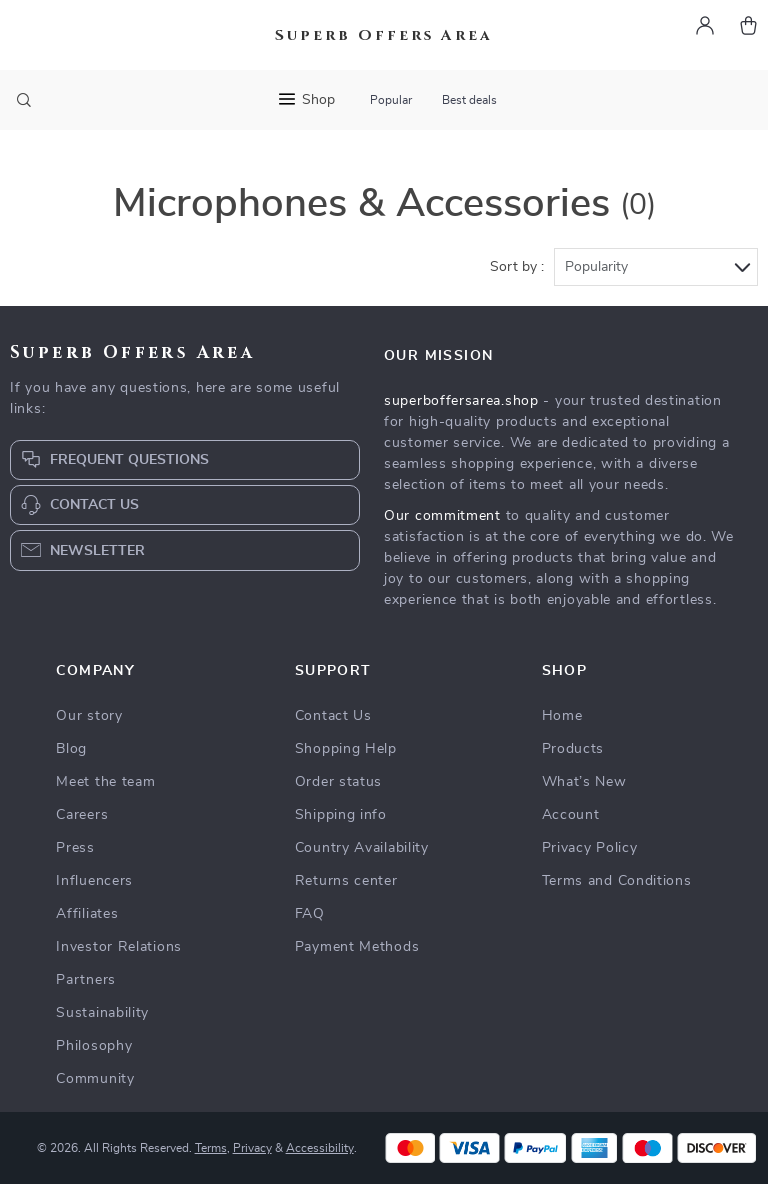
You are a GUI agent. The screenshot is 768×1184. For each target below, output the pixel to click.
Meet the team (105, 782)
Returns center (346, 881)
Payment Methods (357, 947)
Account (571, 815)
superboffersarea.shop (461, 401)
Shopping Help (346, 749)
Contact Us (333, 716)
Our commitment (442, 516)
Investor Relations (119, 947)
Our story (89, 716)
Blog (71, 749)
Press (75, 848)
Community (95, 1079)
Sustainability (102, 1013)
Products (573, 749)
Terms (211, 1148)
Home (562, 716)
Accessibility (320, 1148)
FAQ (310, 914)
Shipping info (341, 815)
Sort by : (517, 267)
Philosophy (94, 1046)
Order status (338, 782)
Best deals (469, 100)
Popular (391, 100)
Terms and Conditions (617, 881)
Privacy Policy (590, 848)
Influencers (94, 881)
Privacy (252, 1148)
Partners (86, 980)
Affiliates (87, 914)
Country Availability (362, 848)
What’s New (584, 782)
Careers (82, 815)
